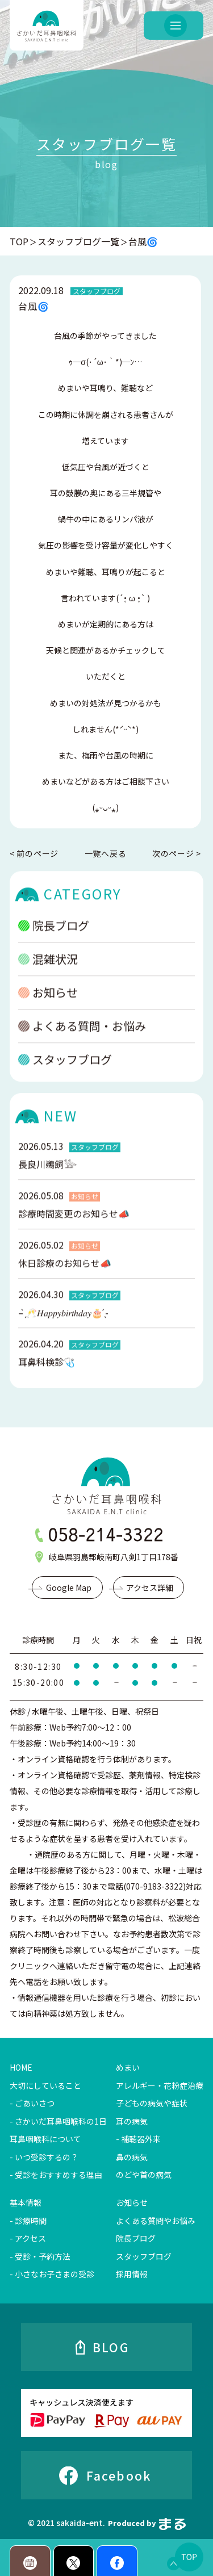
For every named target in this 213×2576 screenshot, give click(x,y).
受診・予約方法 (42, 2256)
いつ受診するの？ (46, 2157)
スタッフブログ (65, 1077)
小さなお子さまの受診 (54, 2274)
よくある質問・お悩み (82, 1044)
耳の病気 (132, 2121)
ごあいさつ (35, 2103)
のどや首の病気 (144, 2174)
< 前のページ (34, 853)
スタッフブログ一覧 (78, 241)
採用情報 (132, 2274)
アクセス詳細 (149, 1587)
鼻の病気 (132, 2157)
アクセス (30, 2238)
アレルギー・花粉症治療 (159, 2085)
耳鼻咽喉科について (45, 2138)
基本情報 (25, 2202)
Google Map (68, 1587)
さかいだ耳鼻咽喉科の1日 (61, 2121)
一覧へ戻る (106, 853)
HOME (21, 2067)
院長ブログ (53, 943)
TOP (19, 241)
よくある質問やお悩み (155, 2220)
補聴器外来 (141, 2138)
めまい (128, 2067)
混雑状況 (48, 977)
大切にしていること (45, 2085)
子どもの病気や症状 (151, 2103)
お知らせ (48, 1010)
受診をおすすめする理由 (58, 2174)
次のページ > (176, 853)
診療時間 (31, 2220)
